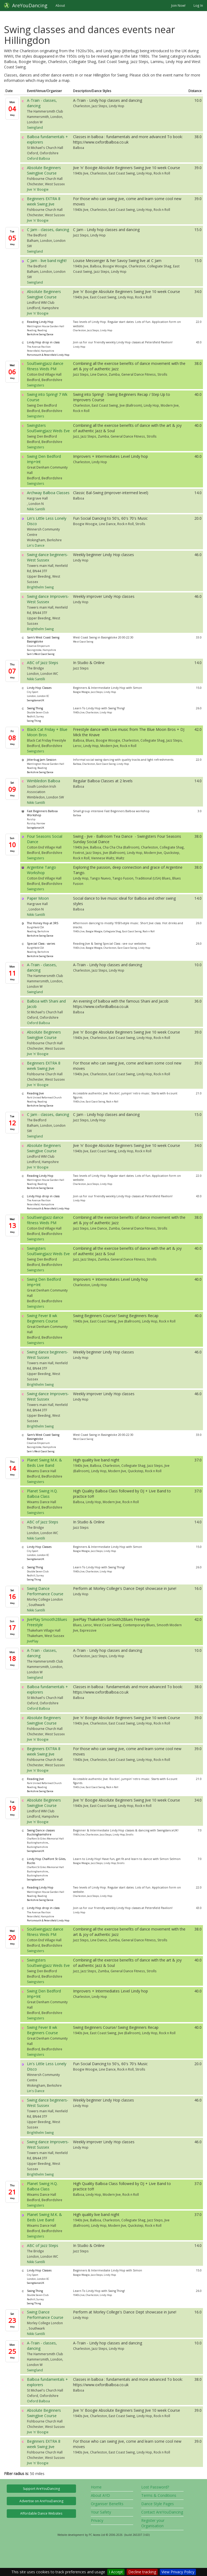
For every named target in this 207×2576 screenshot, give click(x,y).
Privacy (97, 2520)
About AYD (100, 2495)
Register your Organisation (152, 2523)
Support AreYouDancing (41, 2488)
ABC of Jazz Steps (42, 662)
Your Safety (101, 2512)
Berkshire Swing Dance (40, 334)
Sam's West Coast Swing (40, 654)
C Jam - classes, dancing (48, 229)
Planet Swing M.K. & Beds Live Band (44, 1462)
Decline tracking (142, 2571)
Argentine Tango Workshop (41, 870)
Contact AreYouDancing (162, 2512)
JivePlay (32, 1641)
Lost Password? (155, 2487)
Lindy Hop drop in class (43, 342)
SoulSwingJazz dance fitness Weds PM (45, 366)
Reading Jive (35, 1093)
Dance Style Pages (157, 2503)
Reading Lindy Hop (40, 322)
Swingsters (35, 385)
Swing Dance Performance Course (45, 1591)
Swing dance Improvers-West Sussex (48, 599)
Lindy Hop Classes (39, 688)
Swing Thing (35, 708)
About (60, 5)
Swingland (35, 127)
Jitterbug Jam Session (41, 760)
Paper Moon (38, 898)
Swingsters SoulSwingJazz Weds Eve (48, 428)
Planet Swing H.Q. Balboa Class (42, 1493)
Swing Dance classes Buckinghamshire (41, 1832)
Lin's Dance (35, 545)
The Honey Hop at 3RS (42, 923)
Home (96, 2487)
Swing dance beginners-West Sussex (47, 557)
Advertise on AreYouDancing (41, 2501)
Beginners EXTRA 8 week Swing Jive (43, 201)
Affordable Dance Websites (41, 2513)
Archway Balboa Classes (48, 492)
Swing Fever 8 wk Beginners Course (42, 1318)
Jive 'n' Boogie (38, 189)
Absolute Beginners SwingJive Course (44, 170)
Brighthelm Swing (40, 587)
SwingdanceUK (35, 700)
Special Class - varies (41, 943)
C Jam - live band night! (47, 260)
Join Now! (178, 5)
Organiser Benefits (107, 2503)
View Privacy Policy (177, 2571)
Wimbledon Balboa (43, 780)
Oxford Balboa (38, 158)
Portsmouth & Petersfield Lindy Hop (48, 355)
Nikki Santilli (36, 509)
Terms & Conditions (158, 2495)
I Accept (116, 2571)
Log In (198, 5)
